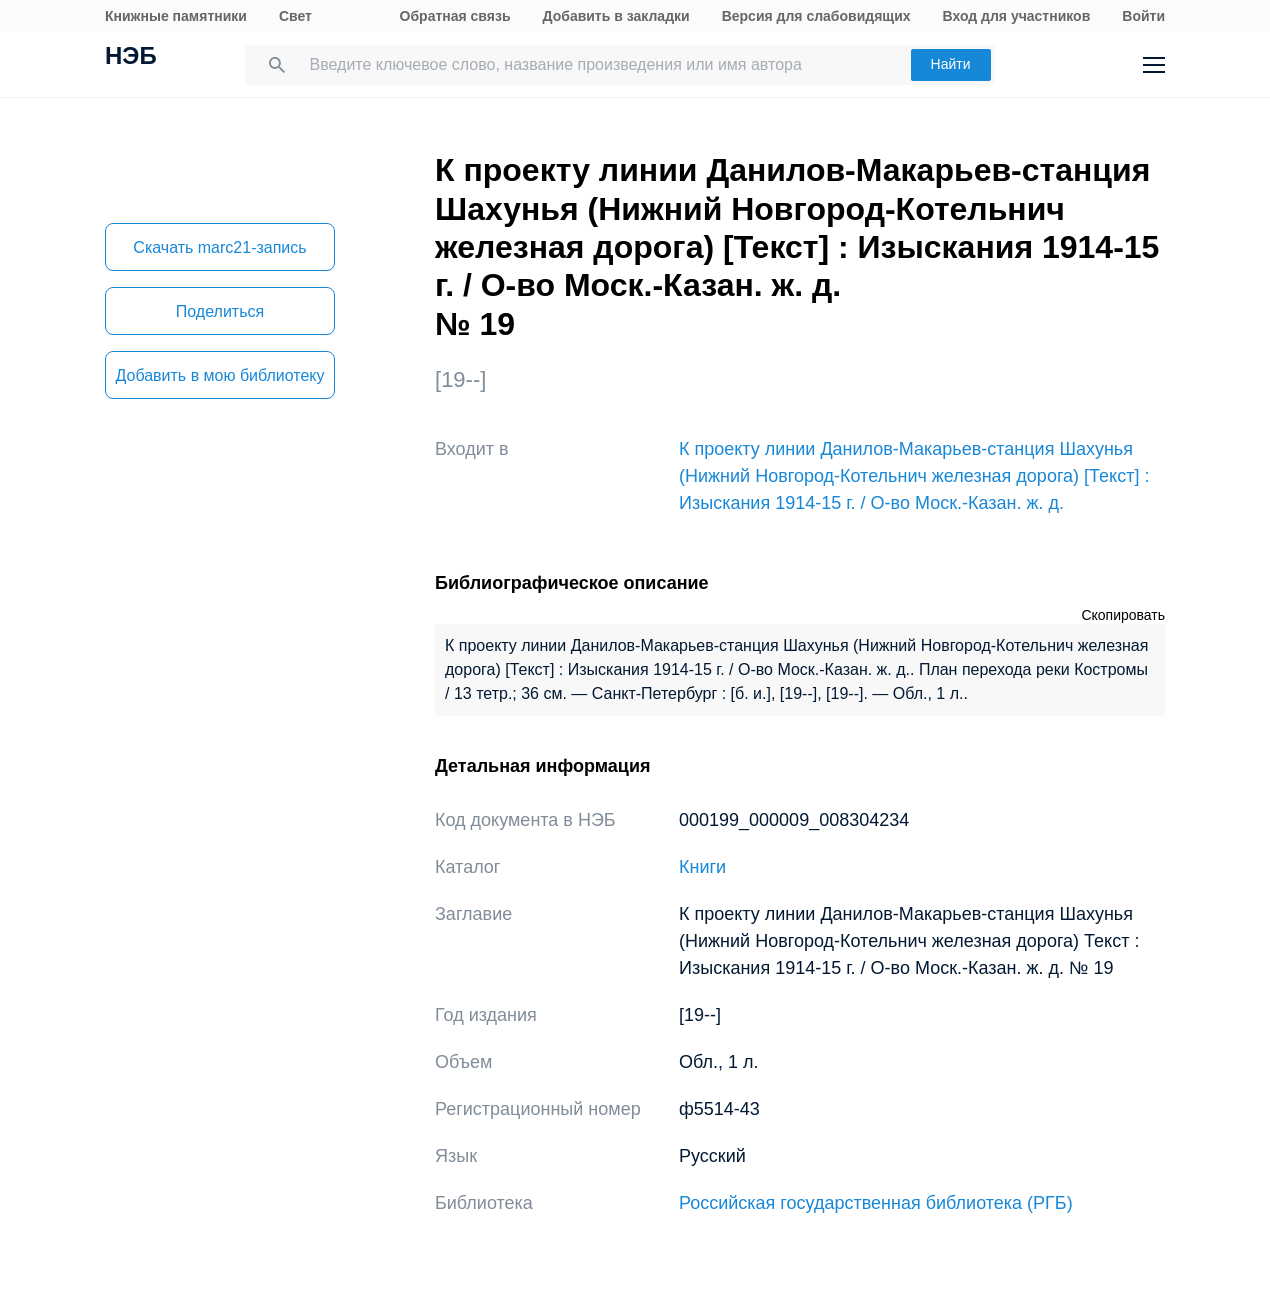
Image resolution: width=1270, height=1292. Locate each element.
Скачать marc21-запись (219, 247)
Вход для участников (1017, 16)
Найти (951, 64)
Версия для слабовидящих (816, 16)
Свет (295, 16)
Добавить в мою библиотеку (219, 375)
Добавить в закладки (616, 16)
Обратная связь (455, 16)
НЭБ (131, 58)
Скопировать (1123, 615)
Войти (1143, 16)
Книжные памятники (176, 16)
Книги (702, 867)
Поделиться (220, 311)
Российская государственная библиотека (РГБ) (876, 1203)
